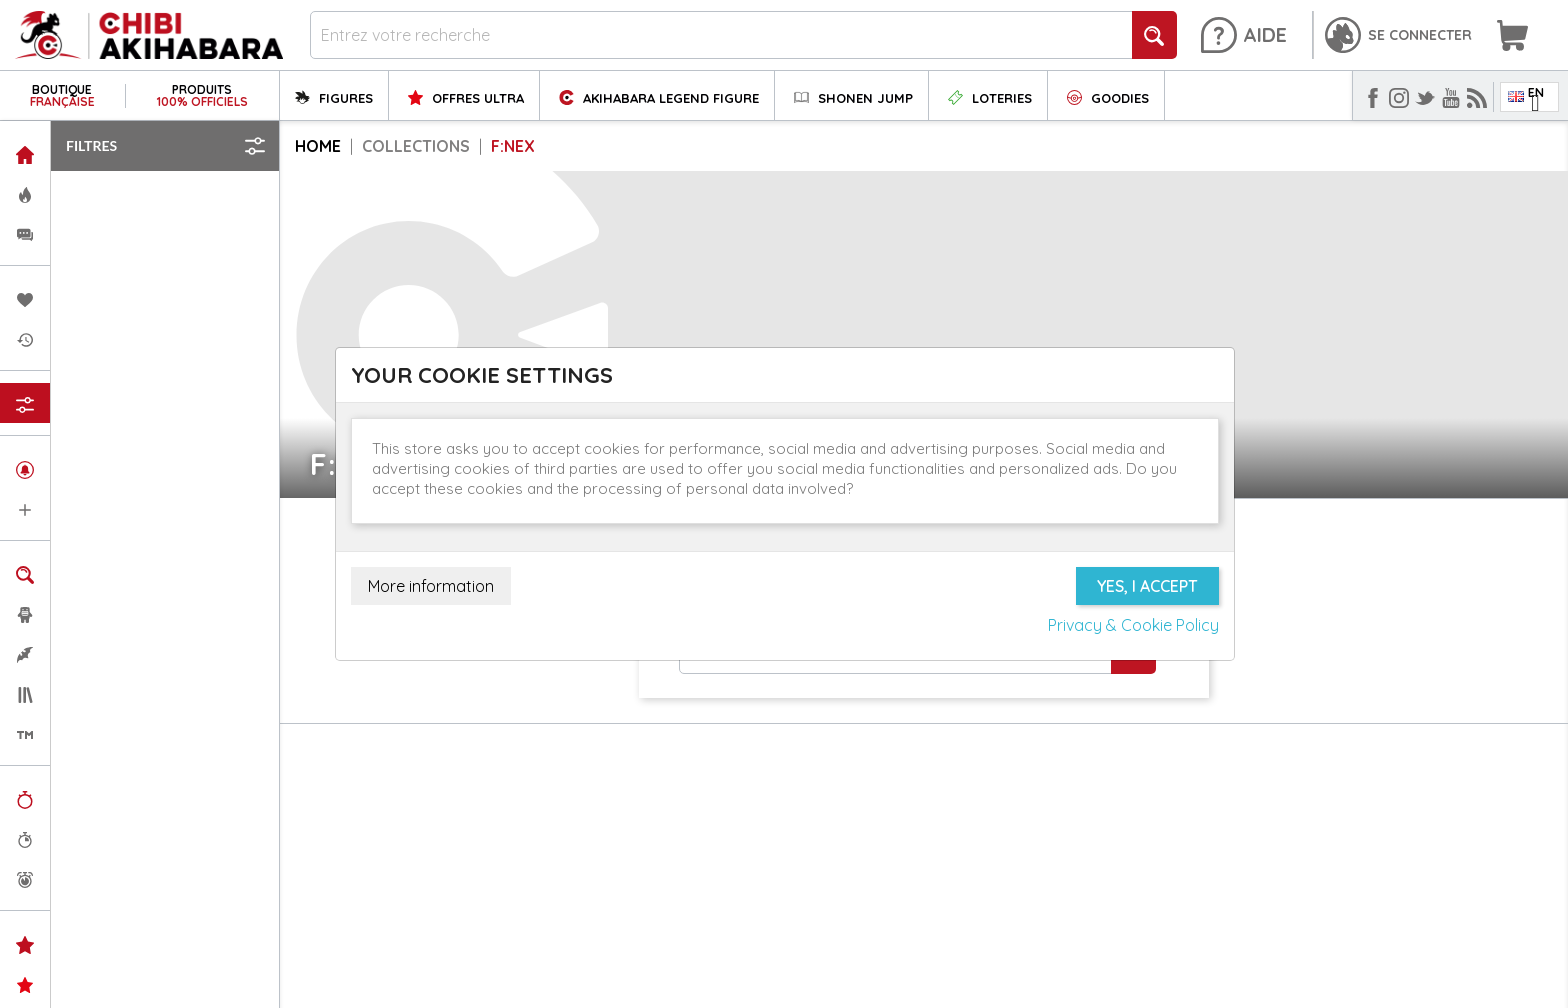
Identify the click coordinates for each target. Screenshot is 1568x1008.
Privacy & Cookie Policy (1133, 625)
